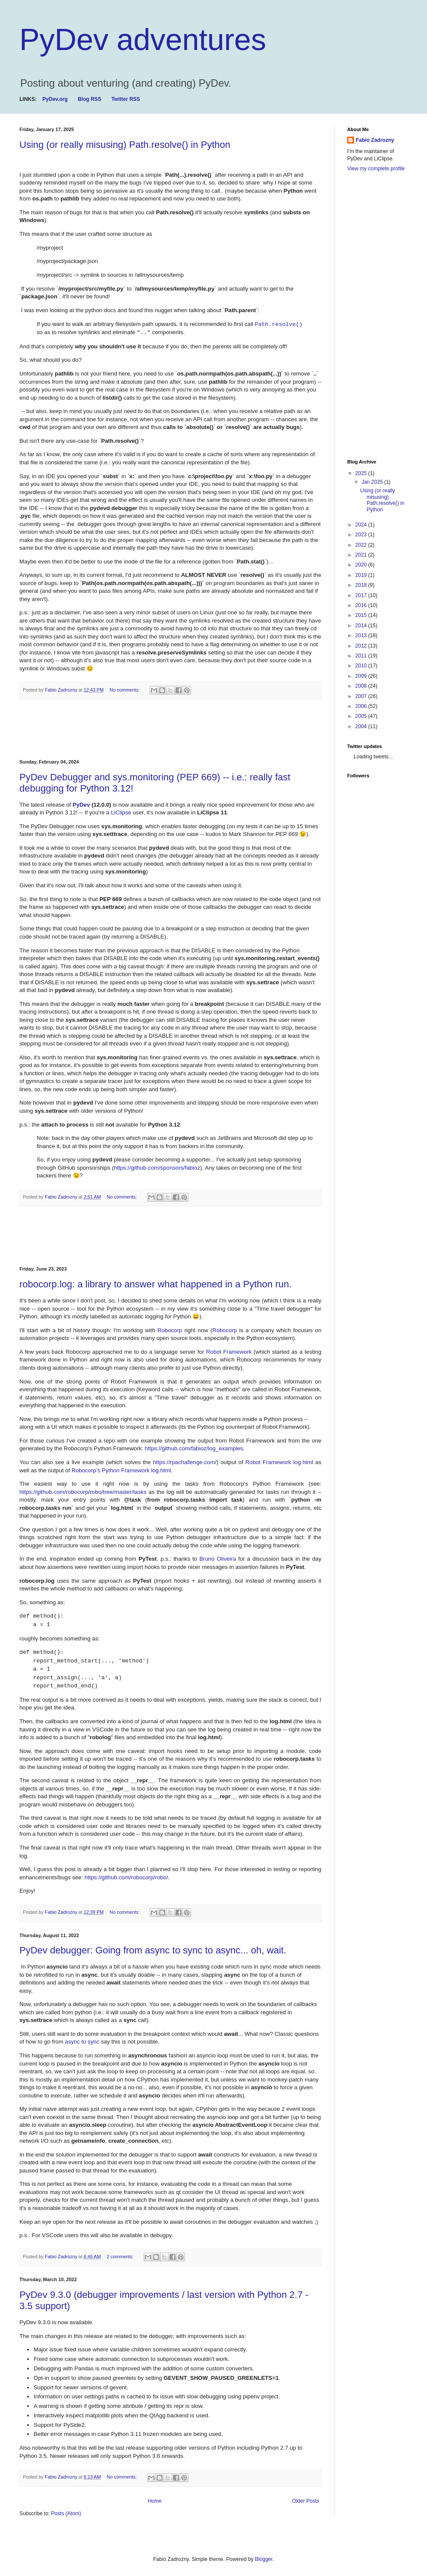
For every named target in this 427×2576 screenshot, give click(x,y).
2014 (361, 626)
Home (155, 2501)
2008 (361, 686)
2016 (361, 605)
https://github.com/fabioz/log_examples (194, 1448)
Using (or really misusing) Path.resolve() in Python (124, 144)
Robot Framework (229, 1352)
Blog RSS (89, 99)
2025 (361, 473)
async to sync (82, 2041)
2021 (361, 555)
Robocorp (169, 1330)
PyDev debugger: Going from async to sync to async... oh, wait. (152, 1950)
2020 (361, 565)
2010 (361, 666)
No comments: (125, 689)
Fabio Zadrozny (375, 140)
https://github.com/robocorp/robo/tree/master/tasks (83, 1492)
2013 (361, 635)
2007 (361, 696)
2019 (361, 575)
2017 (361, 595)
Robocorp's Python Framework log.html (121, 1470)
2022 (361, 545)
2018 (361, 585)
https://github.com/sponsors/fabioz (157, 1167)
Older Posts (305, 2501)
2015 (361, 615)
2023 (361, 535)
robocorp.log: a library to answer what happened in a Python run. (155, 1284)
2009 (361, 676)
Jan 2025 (372, 482)
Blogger (264, 2559)
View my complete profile (376, 169)
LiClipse (122, 812)
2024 (361, 525)
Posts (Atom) (66, 2513)
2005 (361, 716)
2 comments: (121, 2256)
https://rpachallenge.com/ (185, 1462)
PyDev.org (54, 99)
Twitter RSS (125, 99)
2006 (361, 706)
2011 (361, 656)
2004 (361, 726)
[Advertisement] (176, 729)
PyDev (81, 804)
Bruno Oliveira (217, 1559)
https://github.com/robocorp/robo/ (126, 1877)
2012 (361, 646)
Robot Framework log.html (279, 1462)
